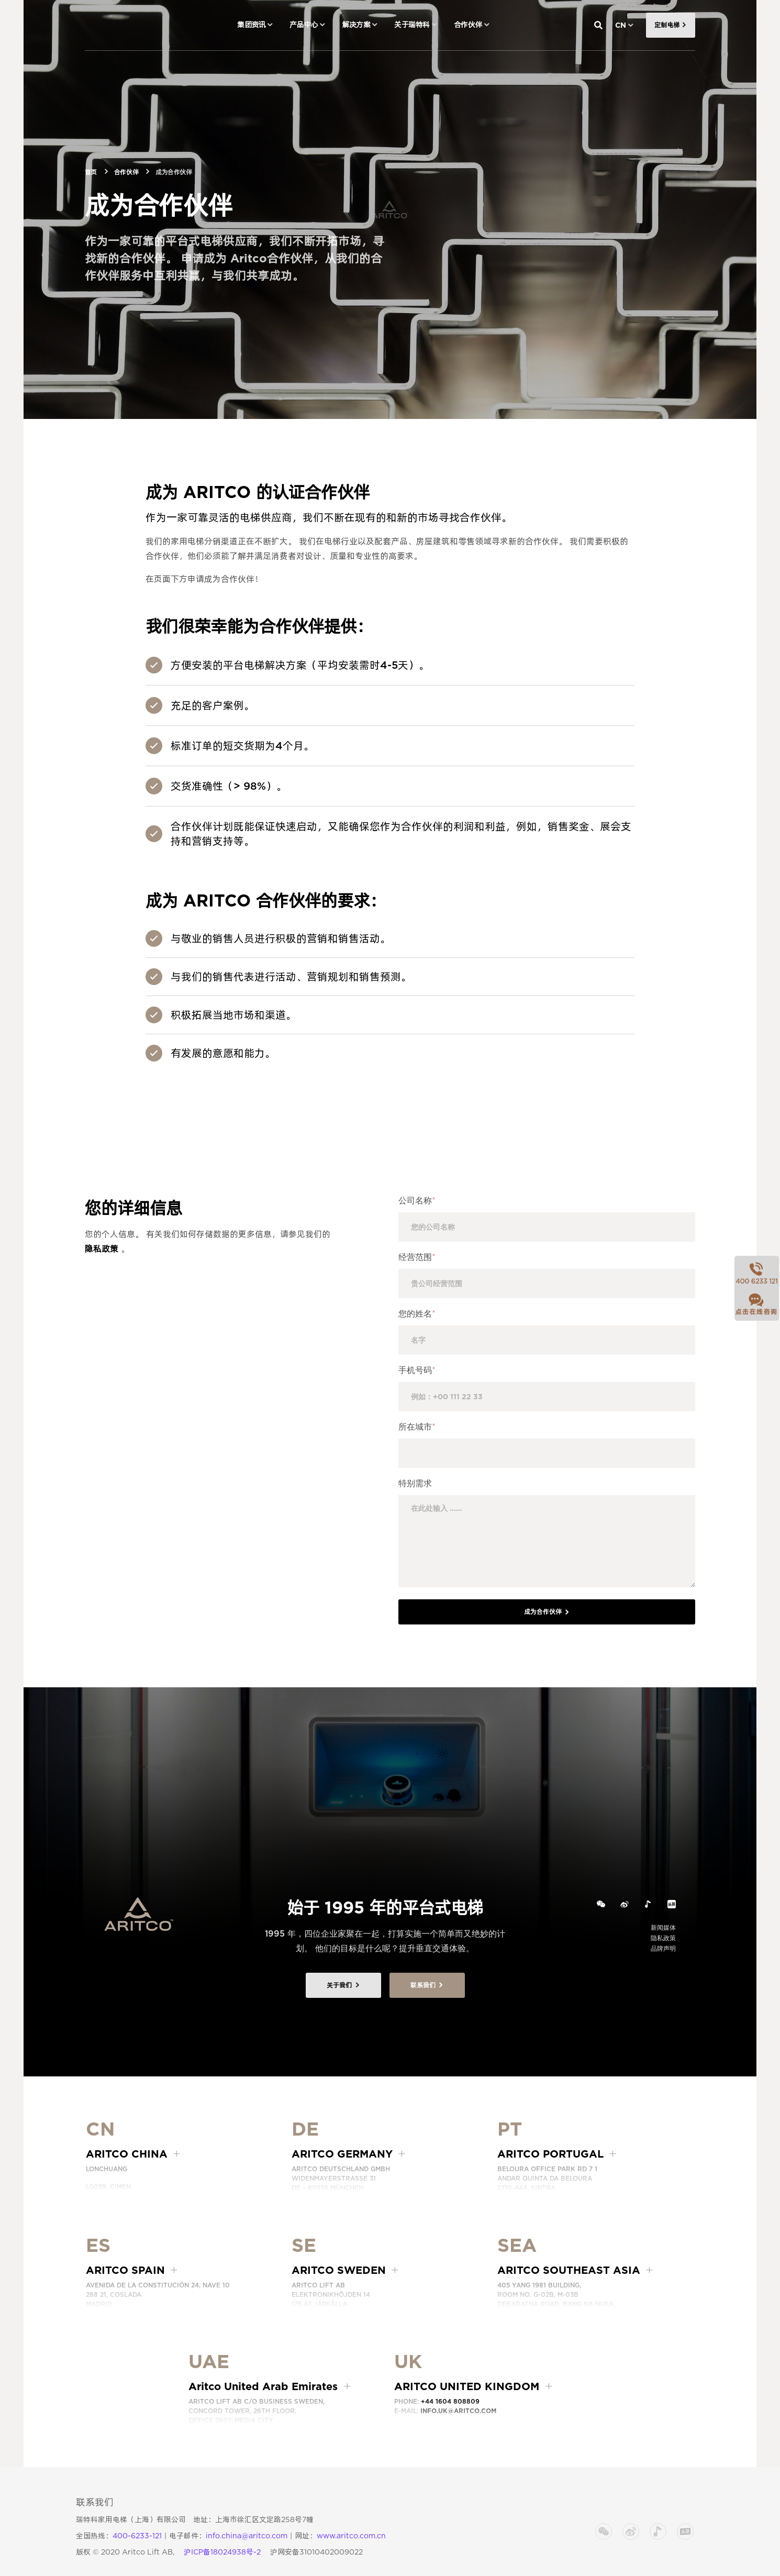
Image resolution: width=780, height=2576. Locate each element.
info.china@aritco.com (246, 2535)
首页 (91, 172)
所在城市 (417, 1427)
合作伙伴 (468, 24)
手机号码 (417, 1370)
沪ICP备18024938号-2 (222, 2552)
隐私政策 (101, 1249)
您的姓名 (417, 1314)
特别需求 (415, 1483)
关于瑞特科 (412, 24)
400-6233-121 (137, 2535)
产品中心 (303, 24)
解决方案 (356, 24)
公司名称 (417, 1201)
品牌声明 (663, 1948)
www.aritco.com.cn (351, 2535)
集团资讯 (251, 24)
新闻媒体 (663, 1927)
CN (620, 25)
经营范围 (417, 1257)
